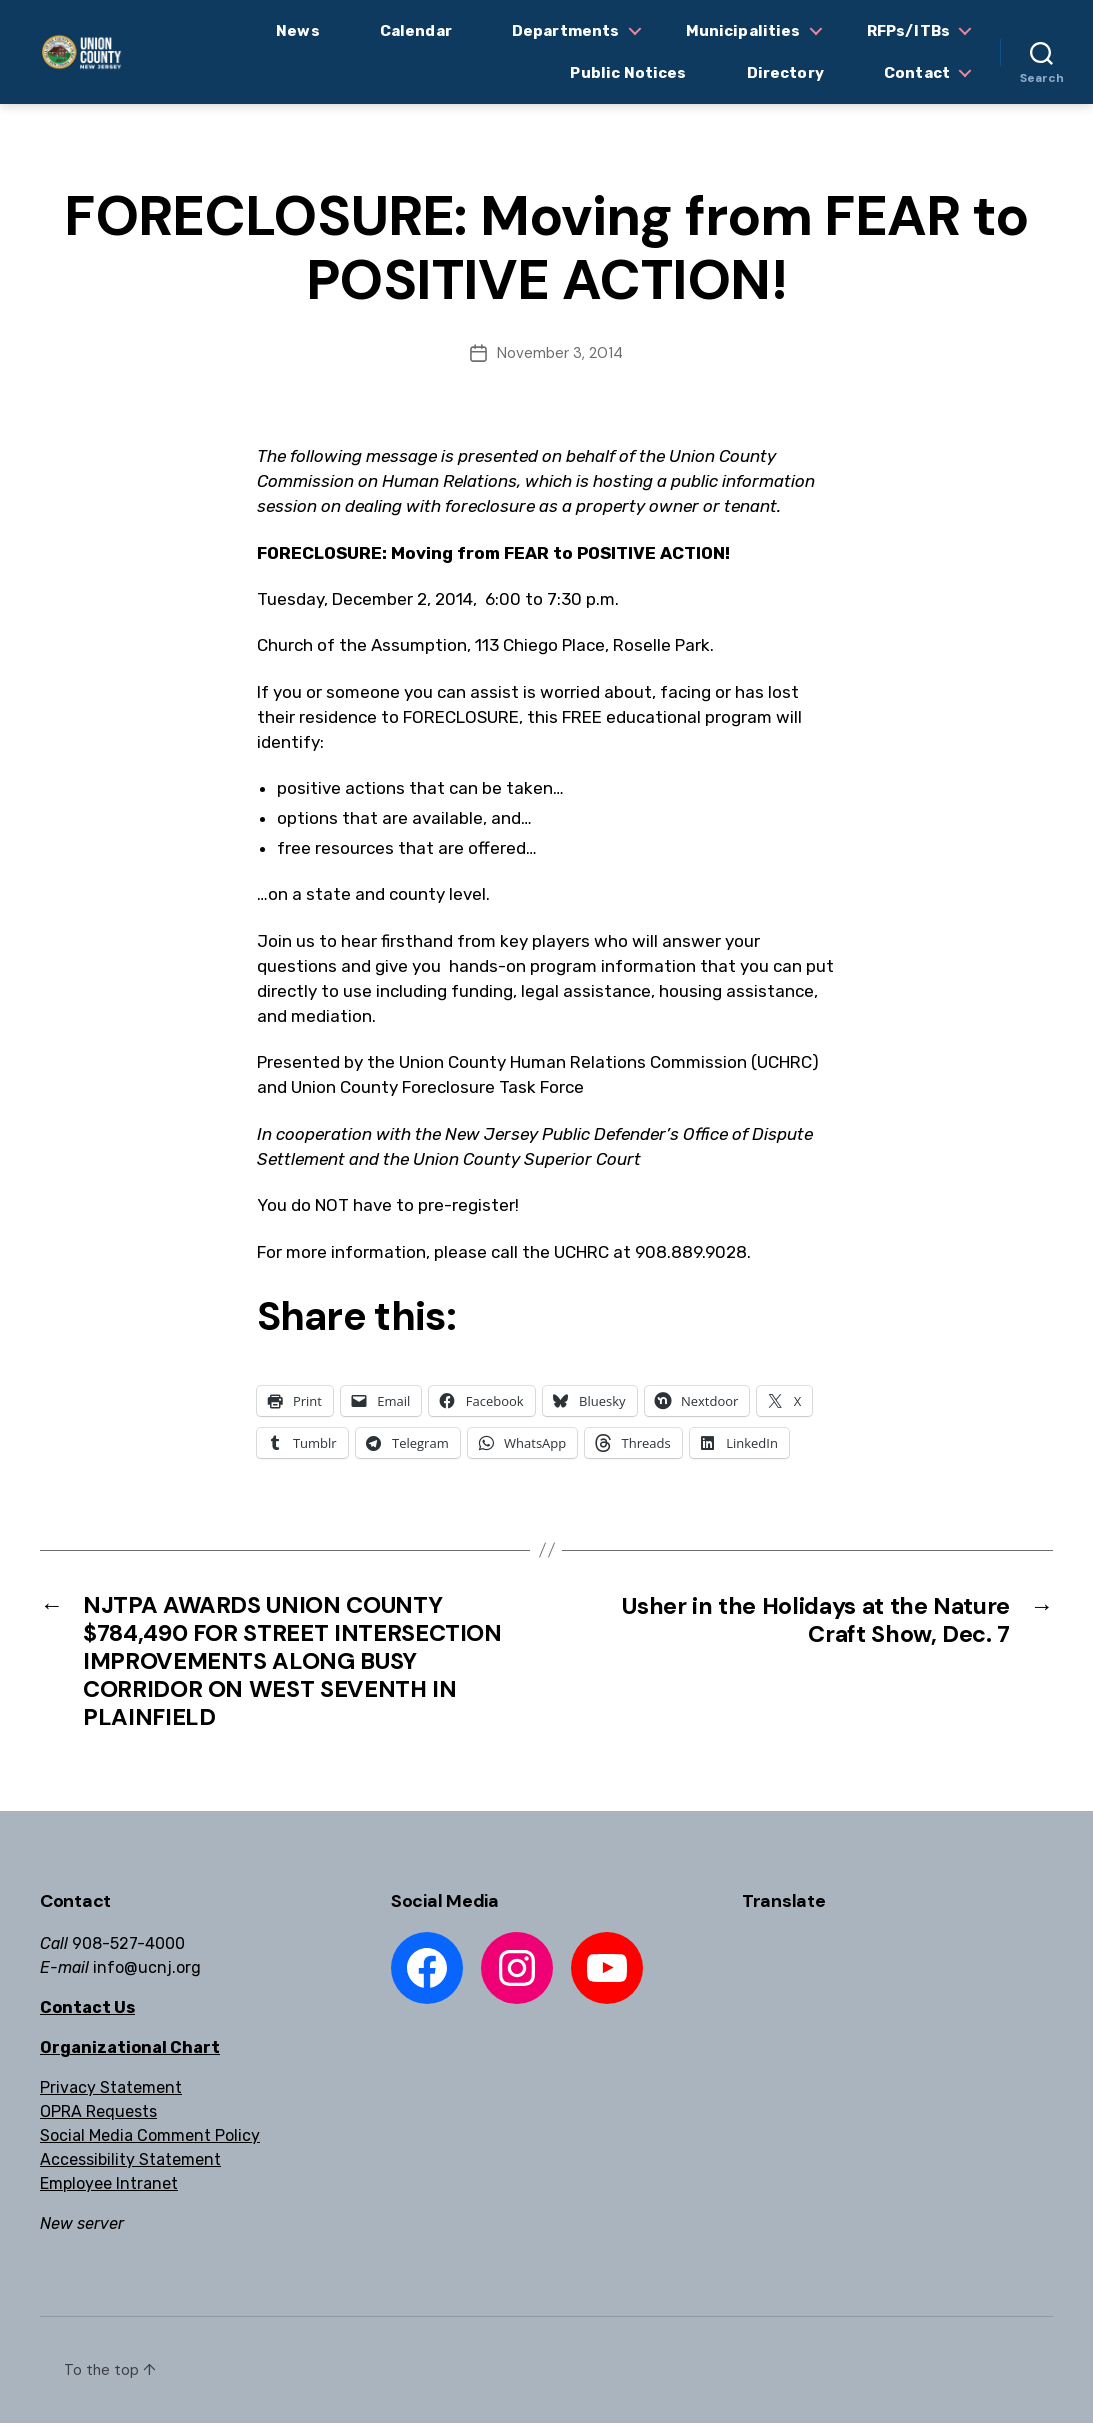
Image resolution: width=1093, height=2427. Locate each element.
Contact (917, 73)
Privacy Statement (111, 2091)
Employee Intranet (109, 2187)
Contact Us (87, 2011)
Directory (785, 73)
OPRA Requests (98, 2115)
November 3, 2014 (560, 353)
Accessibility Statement (130, 2163)
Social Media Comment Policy (150, 2139)
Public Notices (628, 73)
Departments (566, 31)
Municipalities (743, 31)
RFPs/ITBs (908, 31)
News (298, 31)
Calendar (416, 31)
